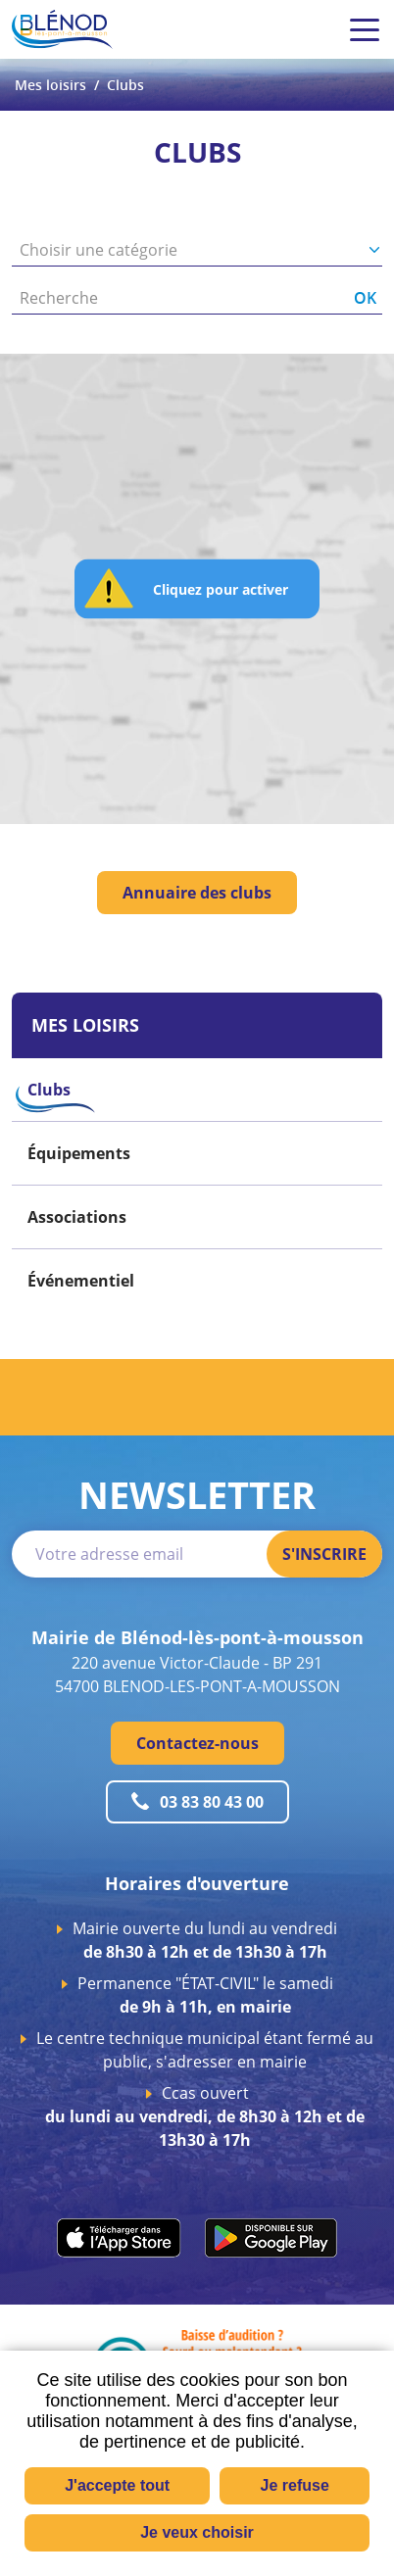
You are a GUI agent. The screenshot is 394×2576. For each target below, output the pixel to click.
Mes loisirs (50, 84)
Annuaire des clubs (197, 892)
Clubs (125, 84)
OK (365, 298)
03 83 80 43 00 (212, 1802)
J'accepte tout (117, 2485)
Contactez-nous (197, 1743)
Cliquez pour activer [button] (220, 588)
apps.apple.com (119, 2238)
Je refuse (295, 2485)
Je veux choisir (197, 2532)
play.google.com (271, 2238)
